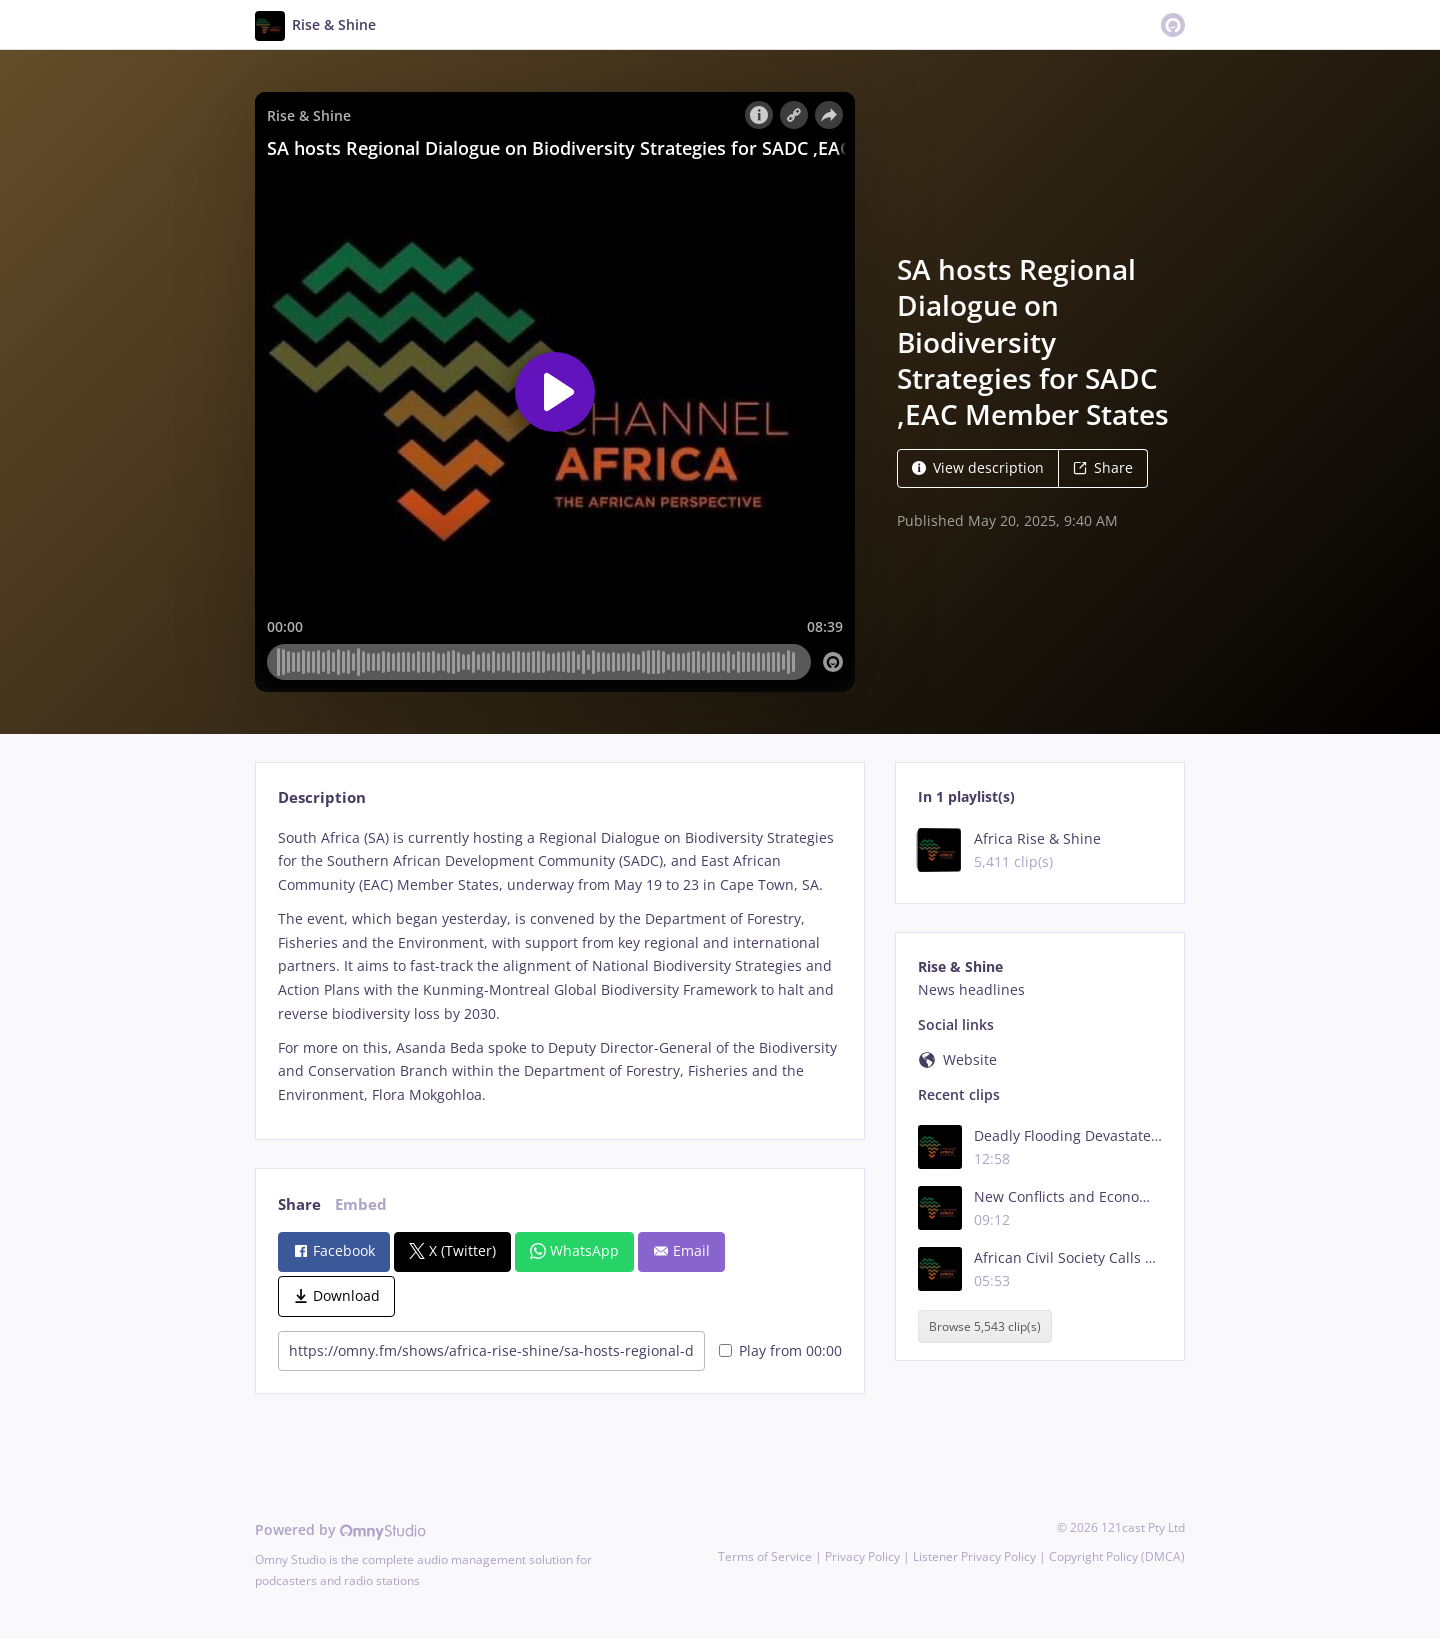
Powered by (340, 1529)
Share (1103, 467)
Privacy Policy (862, 1556)
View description (978, 467)
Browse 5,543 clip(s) (985, 1326)
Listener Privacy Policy (974, 1556)
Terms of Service (765, 1556)
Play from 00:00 (780, 1350)
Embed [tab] (361, 1204)
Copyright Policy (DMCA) (1117, 1556)
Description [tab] (322, 797)
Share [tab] (299, 1204)
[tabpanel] (559, 966)
